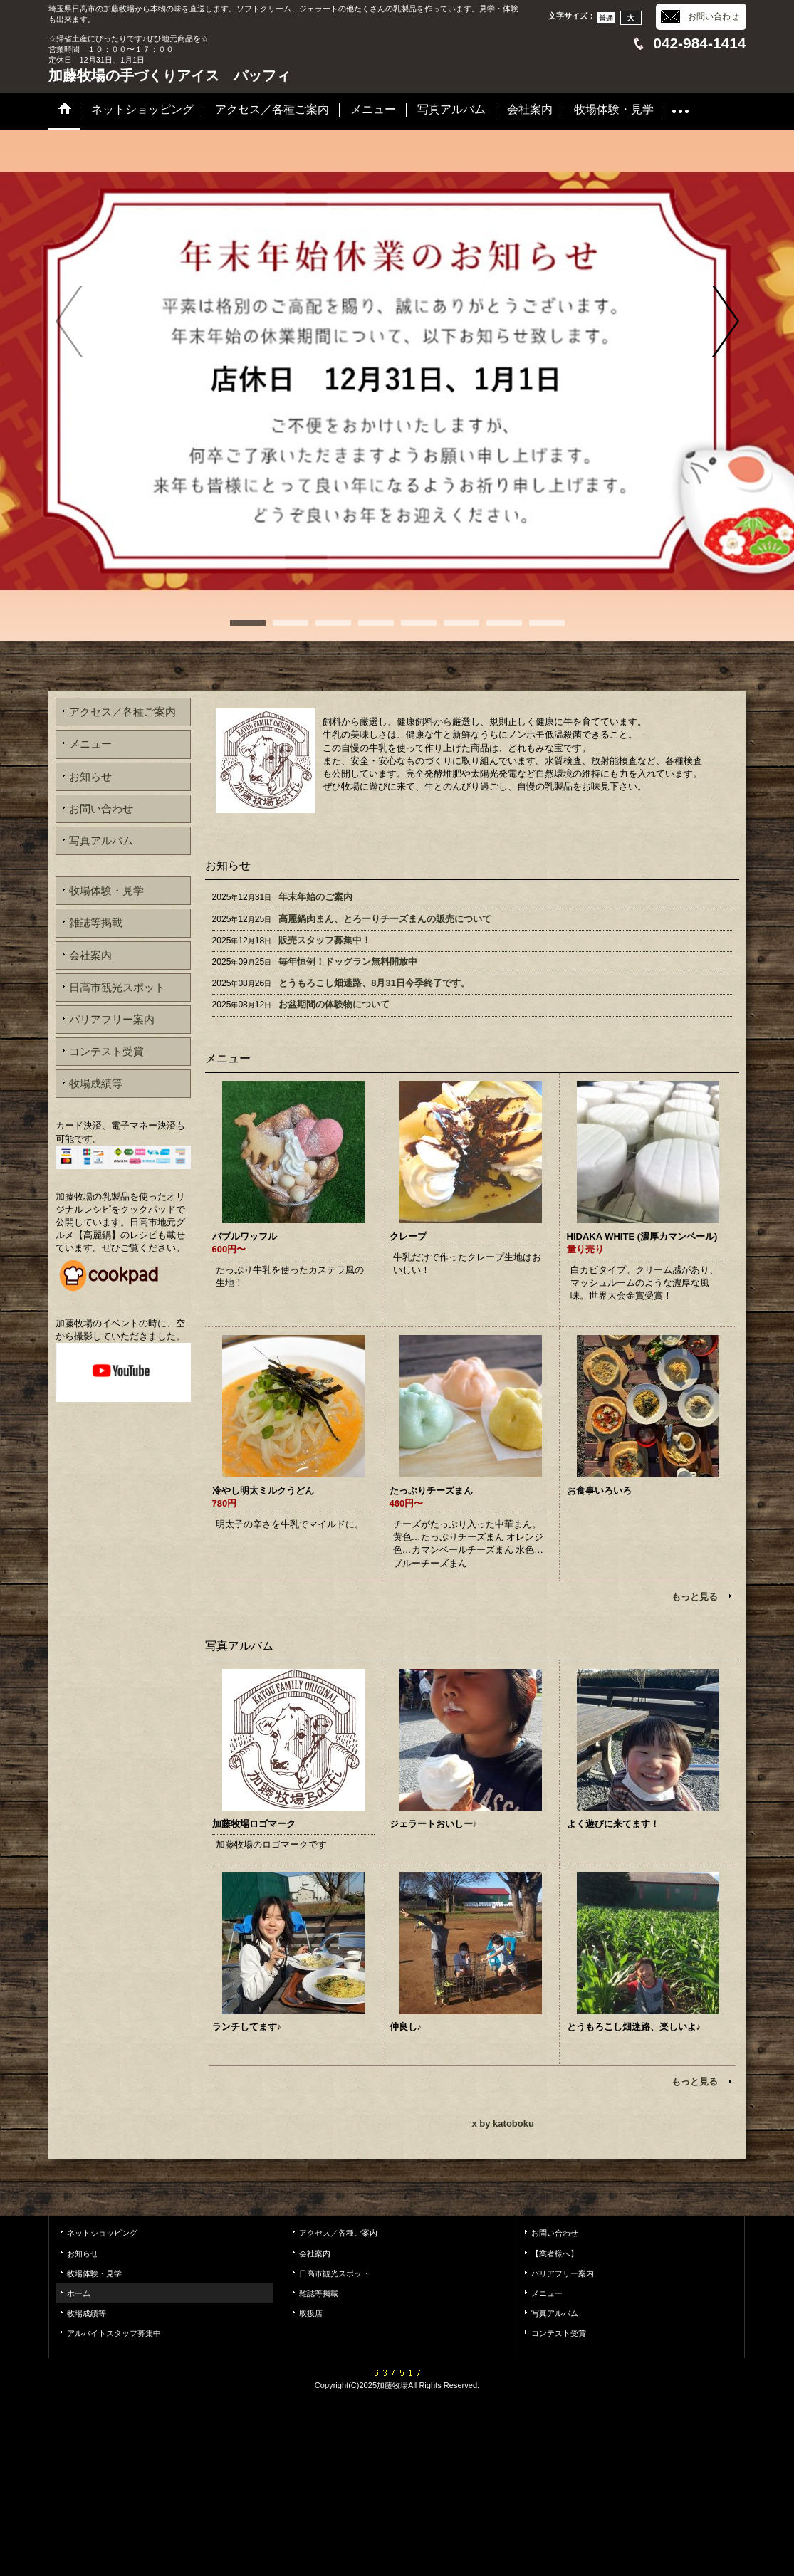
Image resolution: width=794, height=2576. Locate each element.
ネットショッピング (102, 2233)
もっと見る (695, 2081)
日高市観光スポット (117, 987)
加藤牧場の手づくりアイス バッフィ (169, 75)
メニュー (90, 744)
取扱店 (311, 2313)
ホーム (78, 2293)
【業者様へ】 (554, 2253)
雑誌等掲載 (95, 922)
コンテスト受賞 (106, 1051)
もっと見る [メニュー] (695, 1596)
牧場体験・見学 (106, 890)
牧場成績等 (95, 1083)
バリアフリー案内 (112, 1019)
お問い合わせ (713, 16)
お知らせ (90, 776)
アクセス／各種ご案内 (122, 712)
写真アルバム (101, 840)
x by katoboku (503, 2123)
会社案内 (90, 955)
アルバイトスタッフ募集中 (114, 2333)
